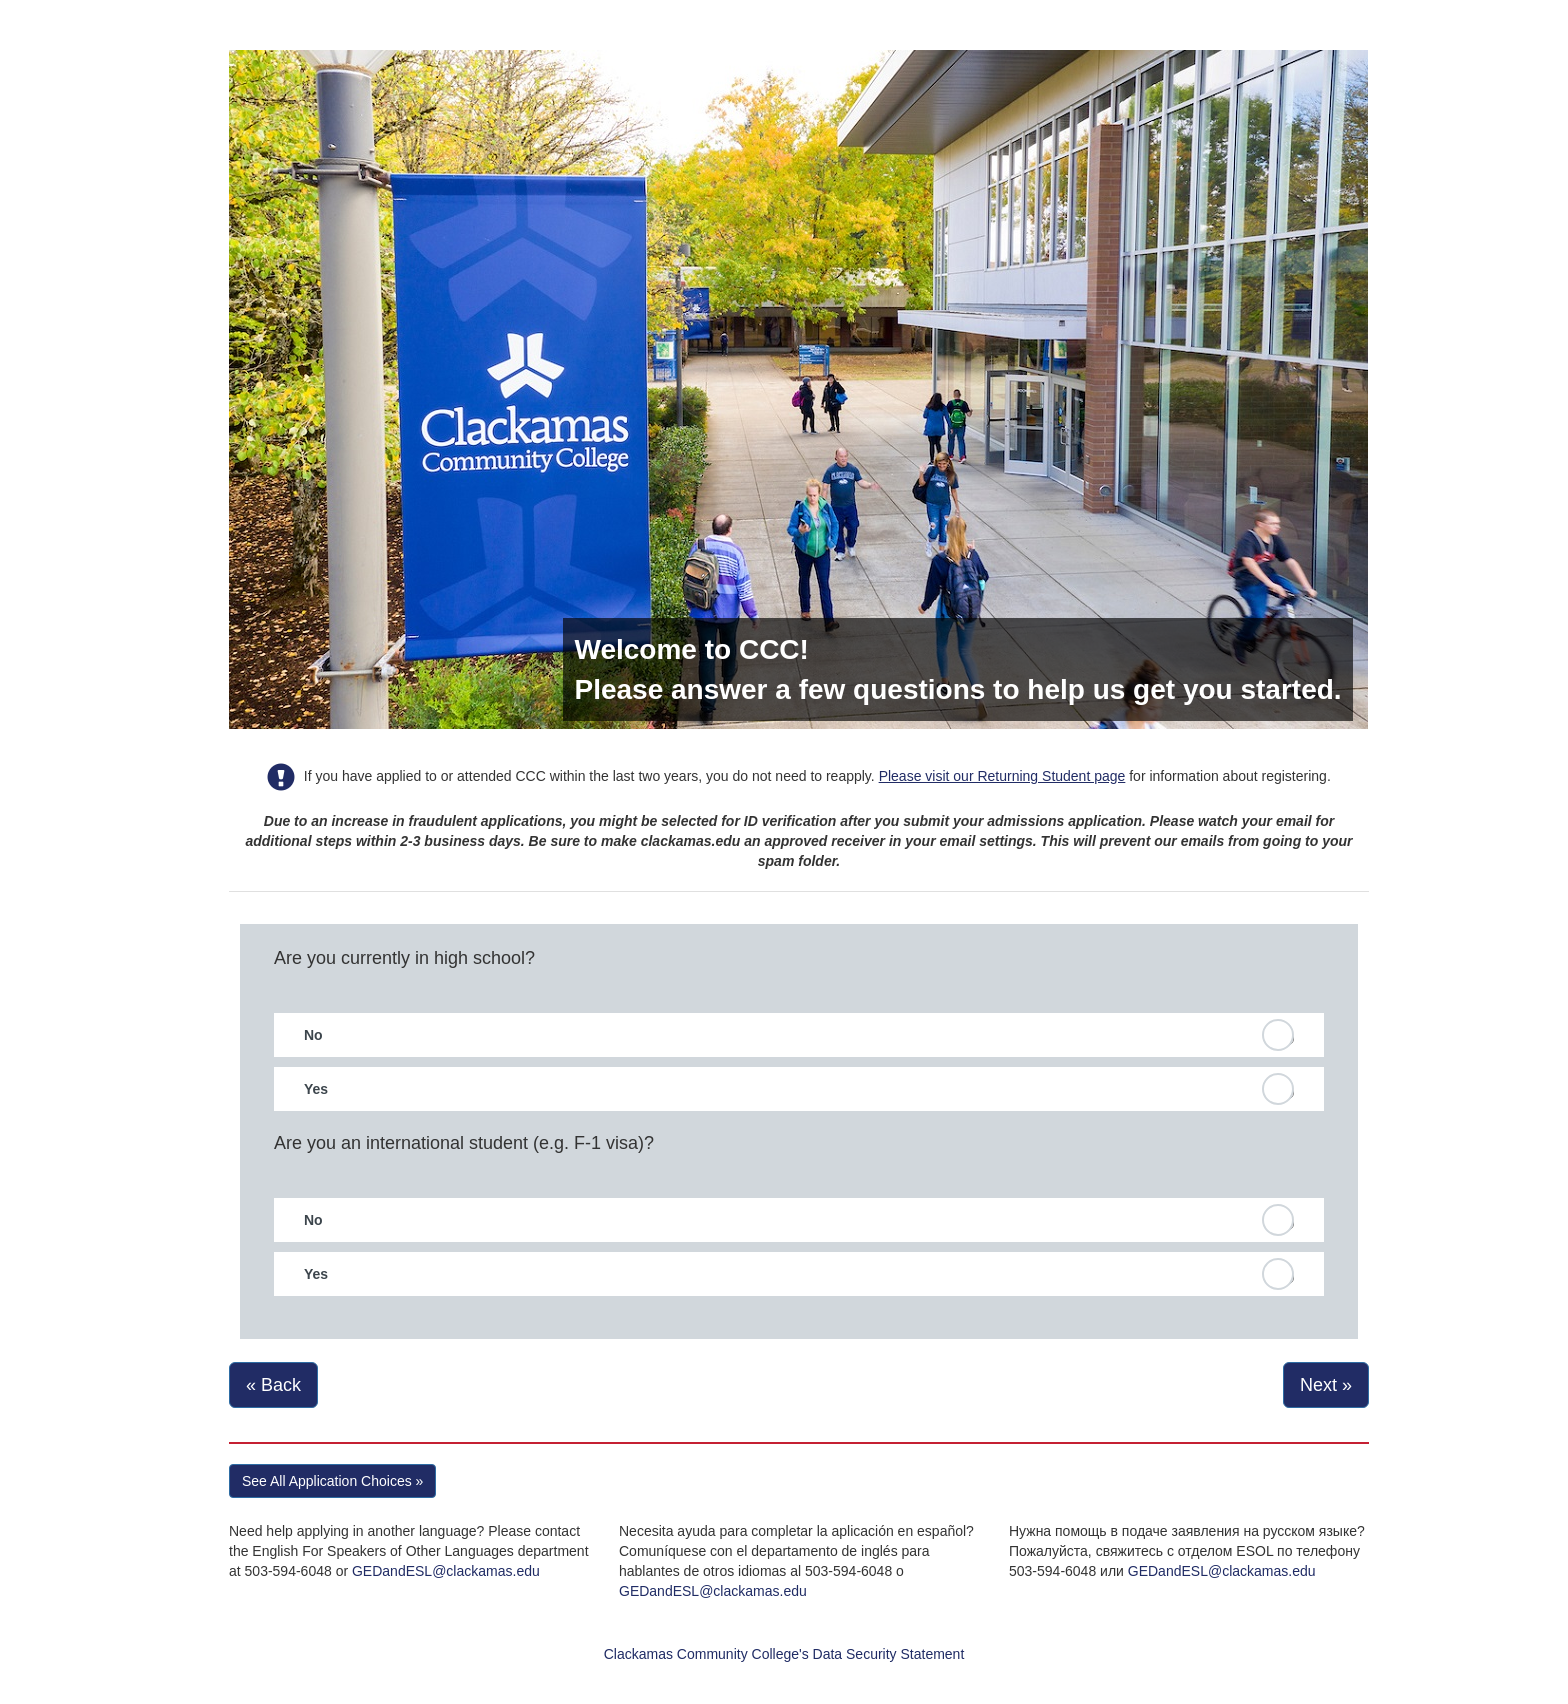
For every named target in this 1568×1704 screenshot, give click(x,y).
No (313, 1035)
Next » (1326, 1385)
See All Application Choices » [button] (332, 1481)
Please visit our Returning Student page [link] (1002, 776)
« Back (273, 1385)
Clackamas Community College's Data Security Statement (784, 1654)
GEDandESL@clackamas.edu (446, 1571)
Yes (316, 1089)
